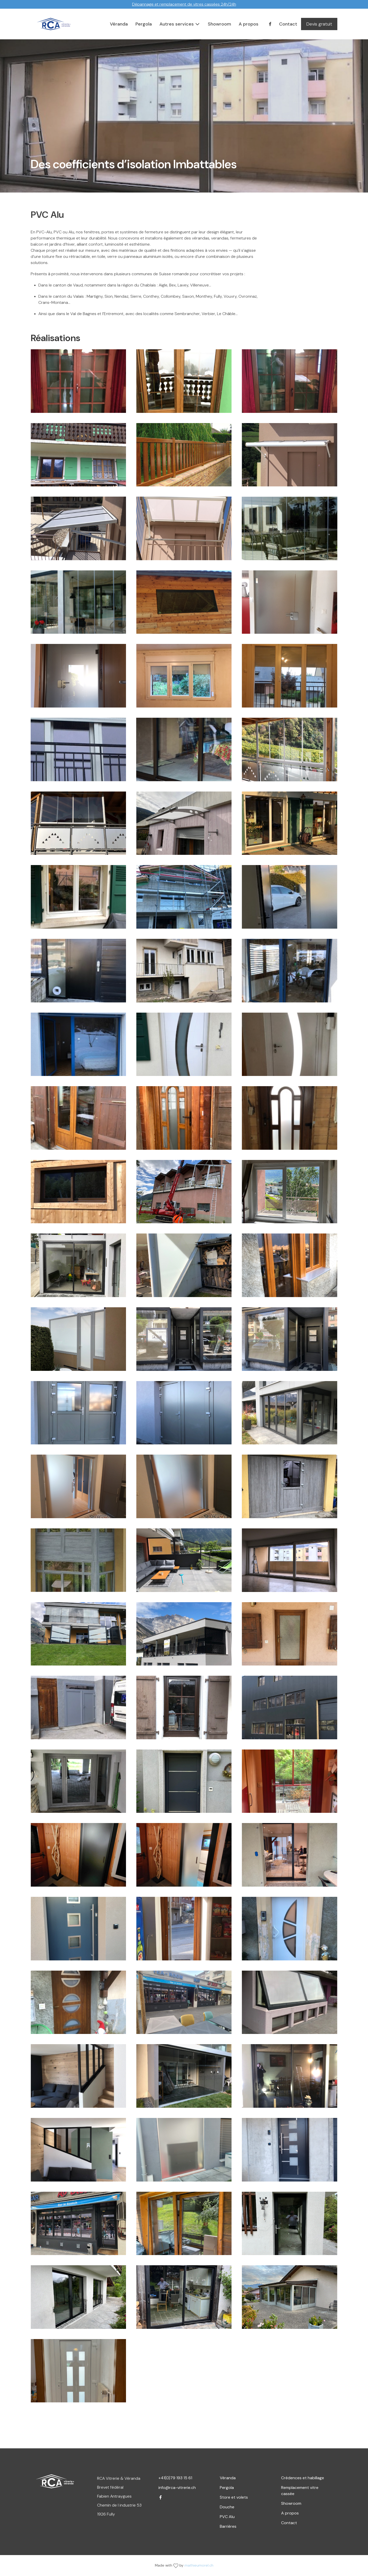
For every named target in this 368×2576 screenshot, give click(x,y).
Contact (288, 24)
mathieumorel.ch (199, 2565)
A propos (248, 24)
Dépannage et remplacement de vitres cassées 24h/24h (184, 4)
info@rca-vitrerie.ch (177, 2487)
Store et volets (234, 2497)
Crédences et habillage (302, 2478)
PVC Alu (227, 2516)
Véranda (119, 24)
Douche (227, 2507)
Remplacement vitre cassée (299, 2490)
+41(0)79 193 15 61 (175, 2478)
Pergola (143, 24)
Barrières (228, 2526)
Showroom (219, 24)
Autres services (179, 24)
